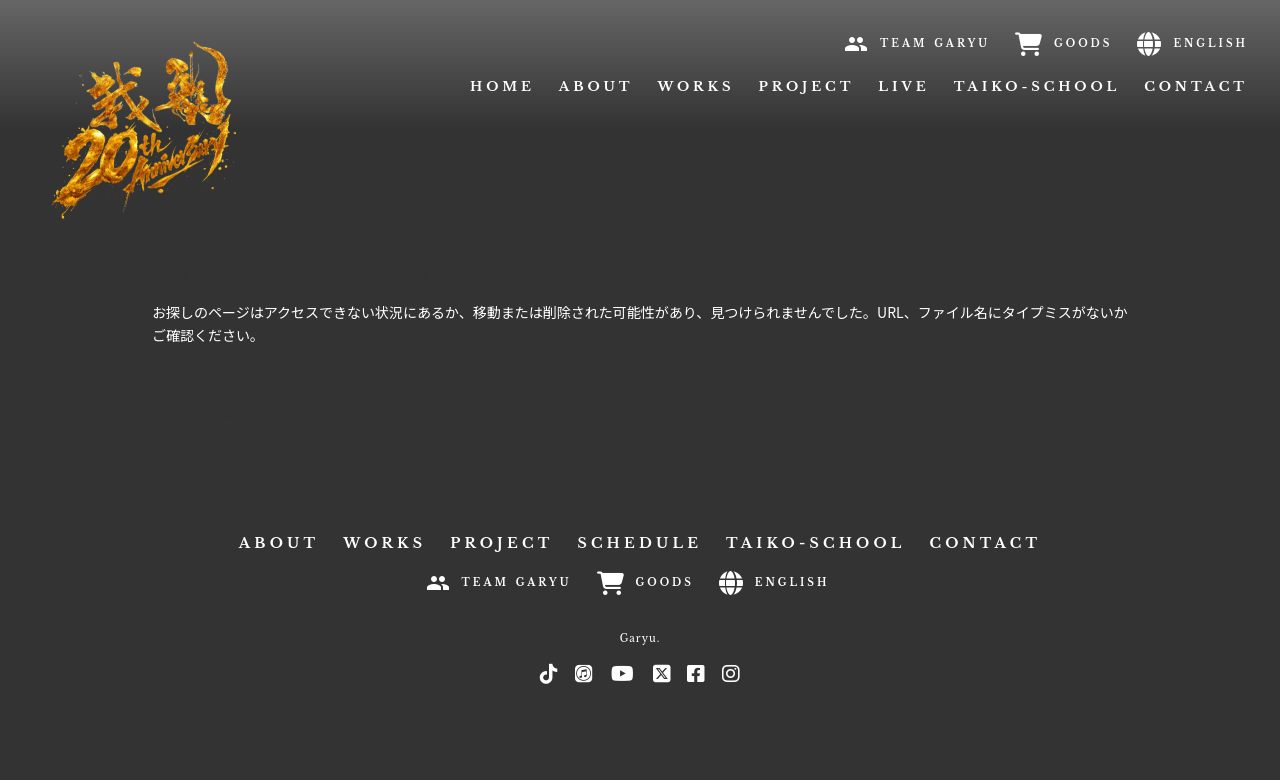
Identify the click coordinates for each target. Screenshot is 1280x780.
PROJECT (807, 86)
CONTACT (1196, 86)
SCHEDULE (639, 543)
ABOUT (596, 86)
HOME (502, 86)
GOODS (1083, 43)
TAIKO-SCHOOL (1037, 86)
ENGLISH (1210, 43)
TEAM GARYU (935, 43)
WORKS (695, 86)
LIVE (903, 86)
